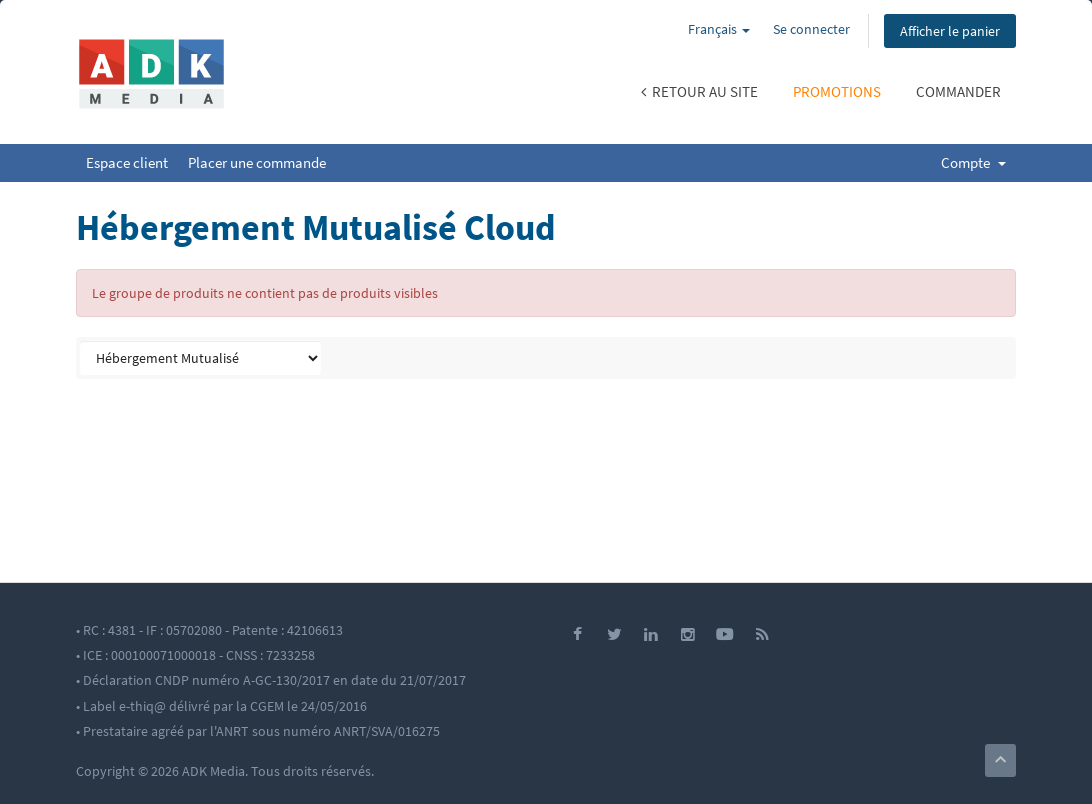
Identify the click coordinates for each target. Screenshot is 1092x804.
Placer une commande (257, 162)
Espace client (127, 162)
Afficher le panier (950, 31)
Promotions (837, 91)
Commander (958, 91)
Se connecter (811, 29)
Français (719, 29)
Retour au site (699, 91)
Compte (973, 162)
